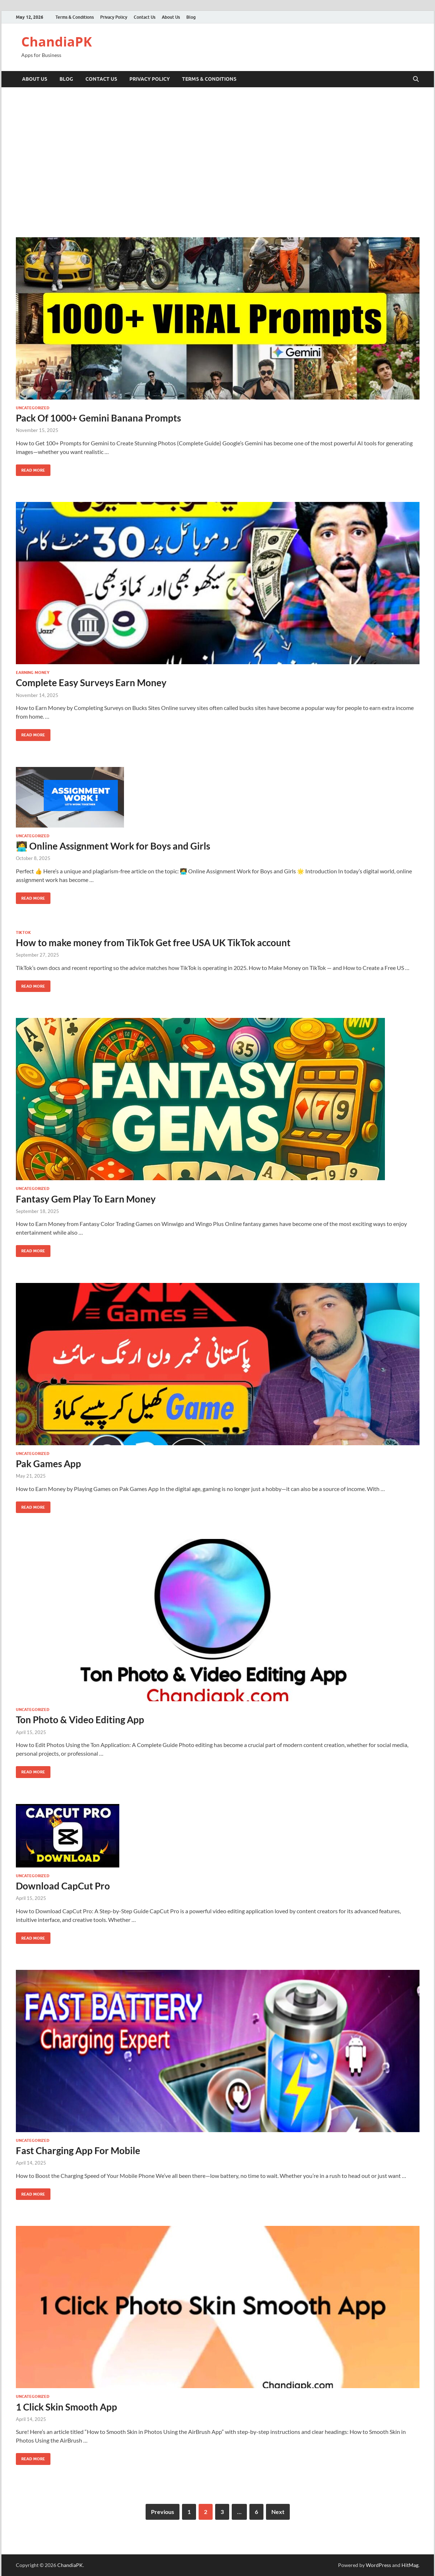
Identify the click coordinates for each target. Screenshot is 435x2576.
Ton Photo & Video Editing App (80, 1719)
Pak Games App (48, 1463)
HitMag (409, 2565)
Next (277, 2511)
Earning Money (32, 672)
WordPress (378, 2565)
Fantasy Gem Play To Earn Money (86, 1199)
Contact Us (144, 17)
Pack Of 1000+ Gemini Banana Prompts (98, 418)
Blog (191, 17)
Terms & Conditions (75, 17)
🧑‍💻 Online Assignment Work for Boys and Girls (113, 846)
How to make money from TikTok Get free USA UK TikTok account (153, 942)
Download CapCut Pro (63, 1886)
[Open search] (415, 79)
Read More (30, 468)
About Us (171, 17)
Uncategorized (32, 407)
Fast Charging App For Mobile (78, 2150)
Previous (162, 2511)
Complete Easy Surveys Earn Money (91, 682)
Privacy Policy (113, 17)
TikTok (23, 932)
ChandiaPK (56, 41)
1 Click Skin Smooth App (66, 2407)
